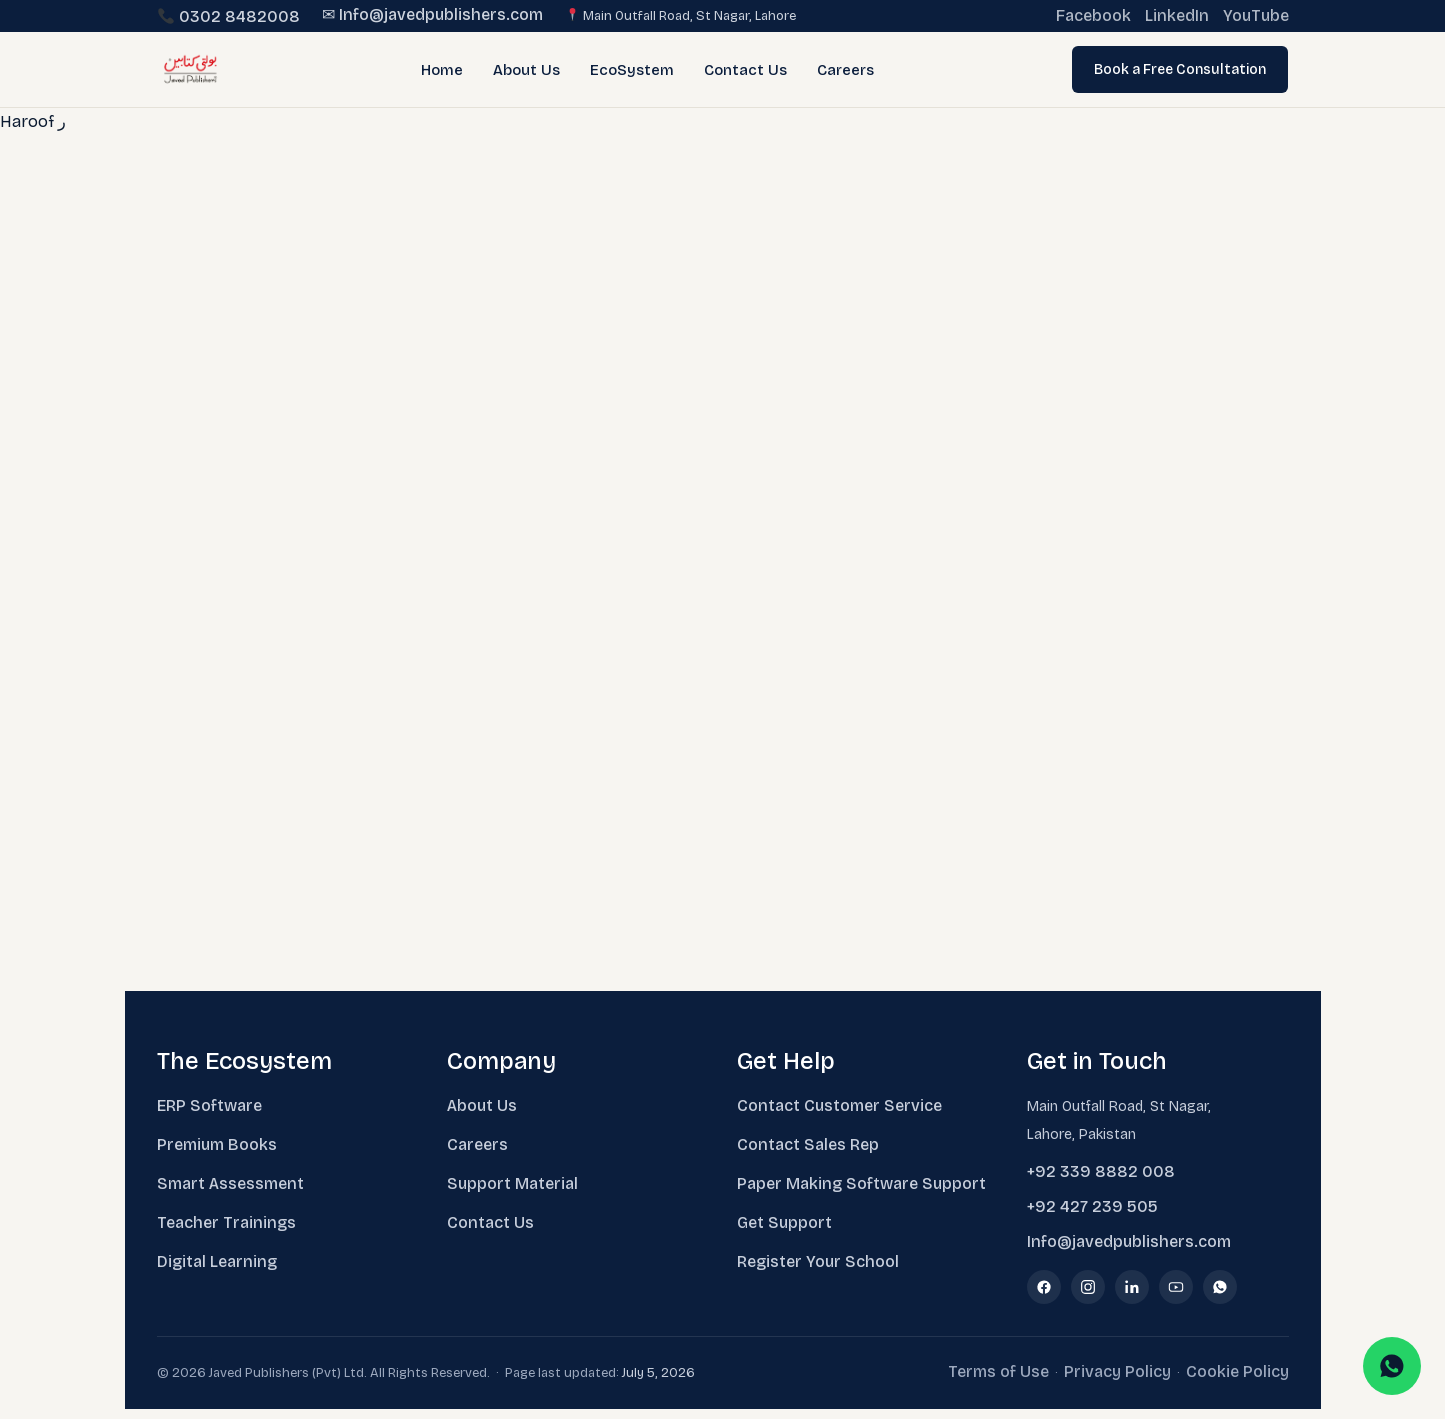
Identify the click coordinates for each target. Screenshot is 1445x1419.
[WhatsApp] (1220, 1287)
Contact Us (745, 70)
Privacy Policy (1117, 1371)
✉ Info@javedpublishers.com (432, 16)
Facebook (1093, 15)
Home (442, 70)
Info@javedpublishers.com (1129, 1241)
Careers (845, 70)
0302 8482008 (229, 16)
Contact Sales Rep (808, 1144)
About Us (526, 70)
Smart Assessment (230, 1183)
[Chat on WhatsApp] (1392, 1366)
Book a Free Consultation (1180, 69)
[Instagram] (1088, 1287)
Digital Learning (217, 1261)
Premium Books (217, 1144)
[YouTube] (1176, 1287)
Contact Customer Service (839, 1105)
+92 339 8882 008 (1101, 1171)
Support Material (512, 1183)
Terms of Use (998, 1371)
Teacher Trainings (226, 1222)
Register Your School (818, 1261)
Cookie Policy (1237, 1371)
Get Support (784, 1222)
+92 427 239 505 (1092, 1206)
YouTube (1256, 15)
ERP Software (209, 1105)
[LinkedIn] (1132, 1287)
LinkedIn (1177, 15)
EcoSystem (632, 70)
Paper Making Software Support (861, 1183)
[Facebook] (1044, 1287)
